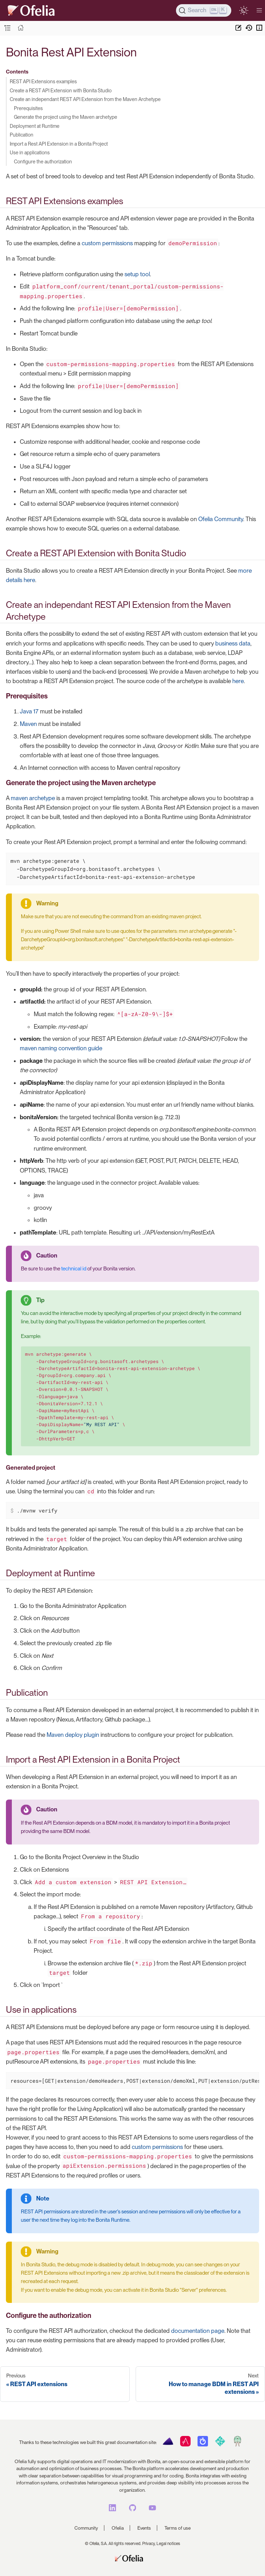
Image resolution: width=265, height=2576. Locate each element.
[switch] (243, 10)
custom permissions (107, 243)
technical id (73, 1269)
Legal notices (168, 2543)
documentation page (197, 2330)
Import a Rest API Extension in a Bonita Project (59, 144)
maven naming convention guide (61, 1048)
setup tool (137, 274)
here (238, 681)
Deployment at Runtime (34, 126)
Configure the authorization (43, 161)
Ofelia (118, 2528)
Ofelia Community (220, 519)
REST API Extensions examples (43, 81)
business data (232, 643)
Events (144, 2528)
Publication (21, 135)
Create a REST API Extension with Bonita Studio (61, 90)
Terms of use (177, 2528)
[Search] (203, 10)
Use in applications (30, 152)
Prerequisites (28, 108)
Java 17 (29, 711)
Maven (28, 723)
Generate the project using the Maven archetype (65, 117)
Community (86, 2528)
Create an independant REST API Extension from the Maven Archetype (85, 99)
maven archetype (33, 798)
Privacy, (148, 2543)
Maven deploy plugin (73, 1734)
